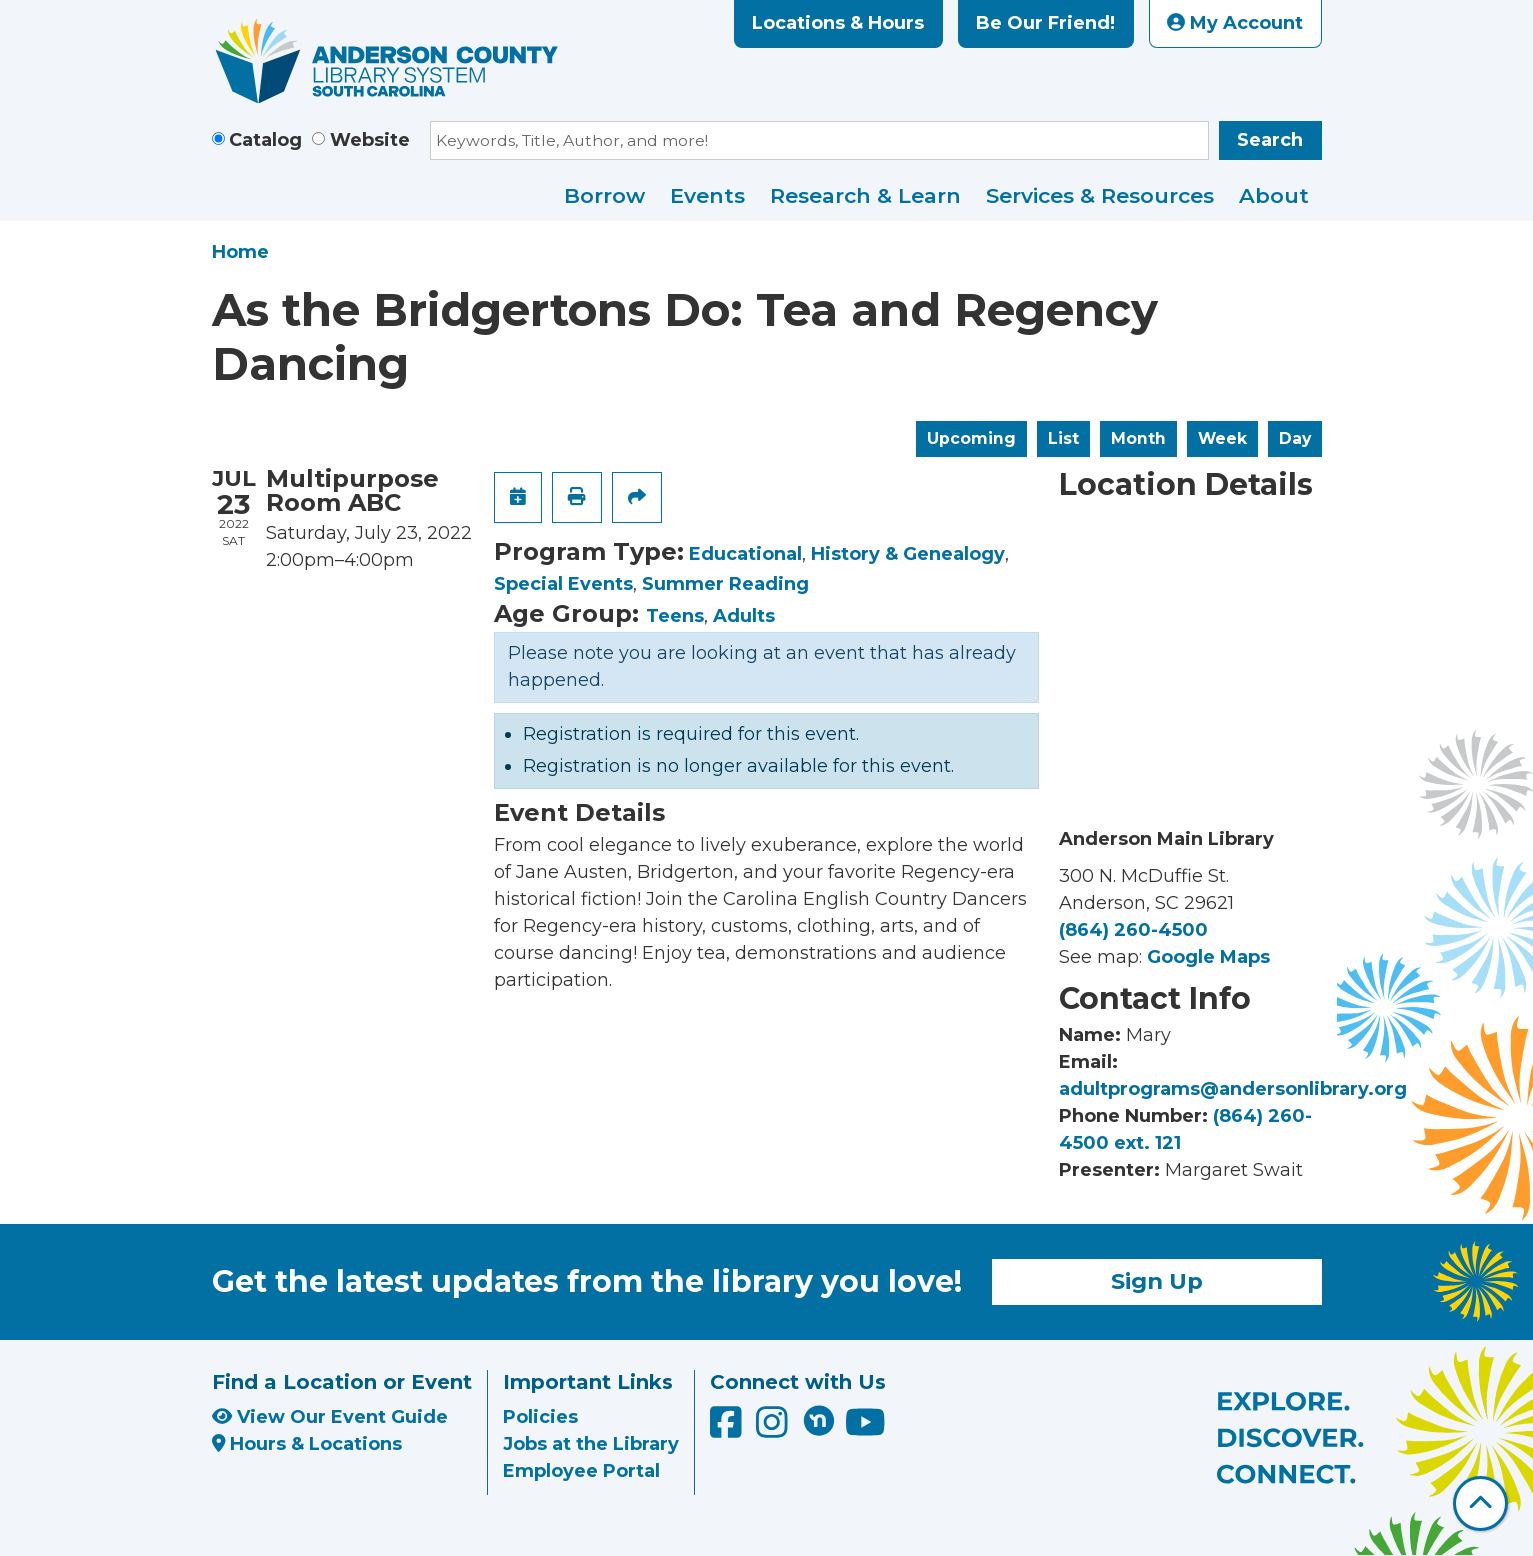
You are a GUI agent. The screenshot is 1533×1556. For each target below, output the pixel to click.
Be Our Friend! (1045, 23)
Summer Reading (725, 584)
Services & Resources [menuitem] (1100, 195)
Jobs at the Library (591, 1444)
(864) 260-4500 (1133, 930)
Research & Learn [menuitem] (865, 195)
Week (1222, 438)
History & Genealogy (908, 554)
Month (1138, 438)
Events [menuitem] (707, 195)
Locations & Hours (838, 23)
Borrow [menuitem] (604, 195)
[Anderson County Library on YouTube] (865, 1429)
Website (370, 140)
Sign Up (1157, 1281)
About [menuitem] (1274, 195)
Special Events (563, 584)
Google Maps (1208, 957)
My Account (1235, 23)
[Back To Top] (1480, 1503)
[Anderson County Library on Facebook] (728, 1429)
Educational (745, 554)
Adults (744, 616)
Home (240, 252)
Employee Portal (581, 1471)
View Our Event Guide (330, 1417)
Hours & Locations (307, 1444)
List (1063, 438)
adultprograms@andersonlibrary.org (1233, 1089)
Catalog (265, 140)
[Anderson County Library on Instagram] (774, 1429)
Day (1295, 438)
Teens (675, 616)
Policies (540, 1417)
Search (1270, 140)
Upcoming (971, 438)
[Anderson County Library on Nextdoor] (819, 1420)
